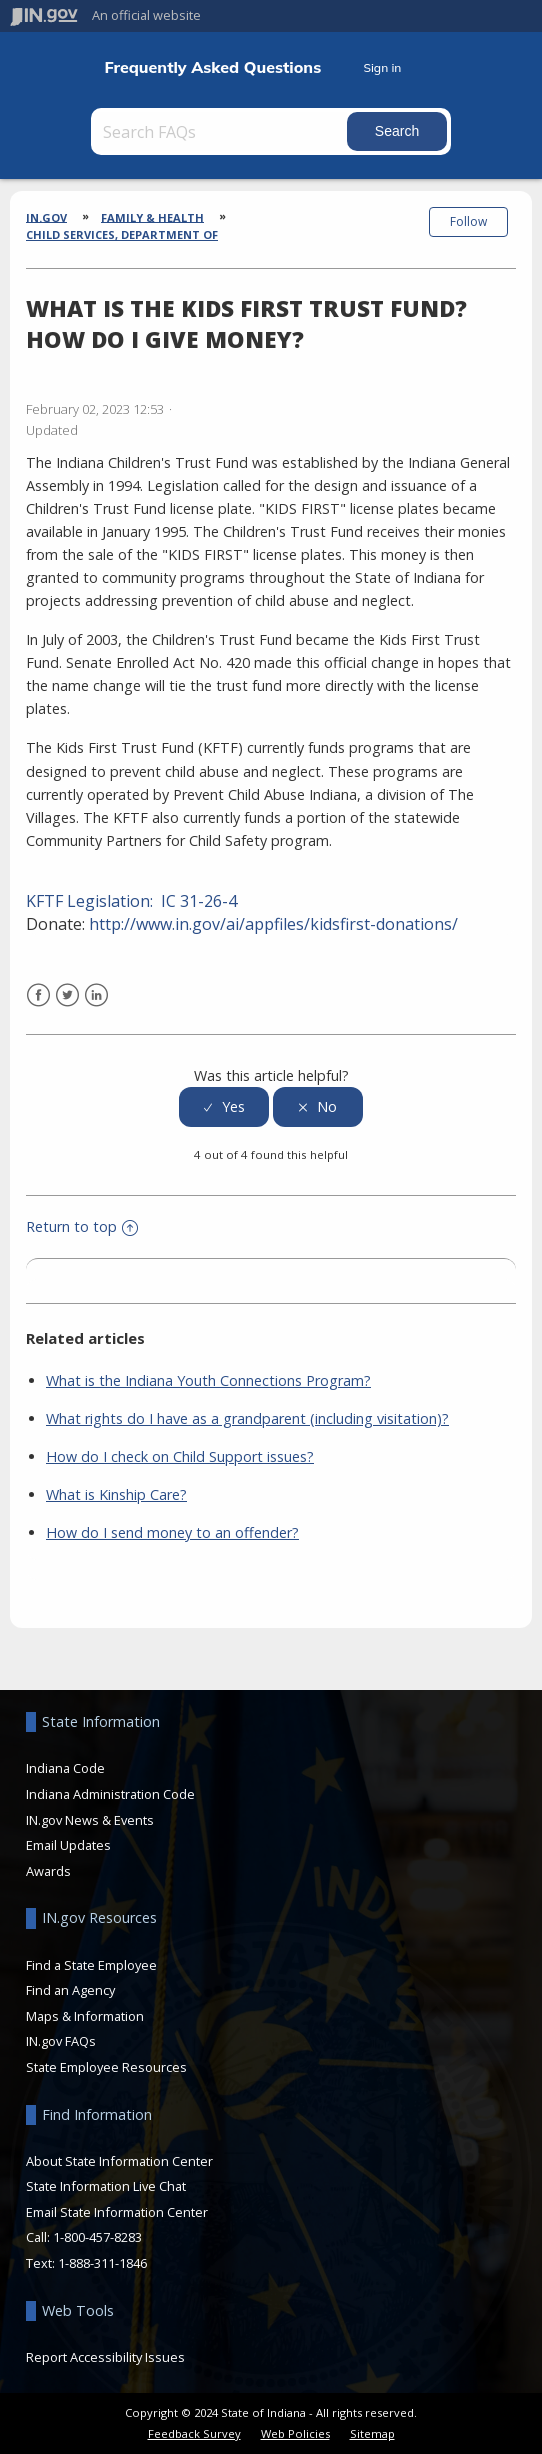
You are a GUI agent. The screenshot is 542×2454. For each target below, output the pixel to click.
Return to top (82, 1226)
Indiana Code (65, 1768)
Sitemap (372, 2433)
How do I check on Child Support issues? (180, 1456)
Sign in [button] (382, 67)
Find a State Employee (91, 1965)
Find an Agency (70, 1990)
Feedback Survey (194, 2433)
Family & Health (152, 216)
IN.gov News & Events (90, 1820)
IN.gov (46, 216)
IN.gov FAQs (61, 2041)
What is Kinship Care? (116, 1494)
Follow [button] (468, 221)
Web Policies (295, 2433)
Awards (48, 1871)
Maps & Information (85, 2016)
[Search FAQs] (221, 131)
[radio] (224, 1107)
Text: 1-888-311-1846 (86, 2263)
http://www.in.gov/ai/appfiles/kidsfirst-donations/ (273, 924)
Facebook (38, 995)
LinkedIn (96, 995)
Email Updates (68, 1845)
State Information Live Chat (106, 2186)
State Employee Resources (106, 2067)
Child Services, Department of (122, 234)
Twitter (67, 995)
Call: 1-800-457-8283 (84, 2237)
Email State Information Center (117, 2212)
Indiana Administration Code (110, 1794)
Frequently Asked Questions (212, 67)
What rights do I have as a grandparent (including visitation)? (247, 1418)
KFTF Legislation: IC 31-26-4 (131, 901)
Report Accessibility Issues (105, 2357)
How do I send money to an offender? (172, 1532)
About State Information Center (119, 2161)
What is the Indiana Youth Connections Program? (208, 1380)
